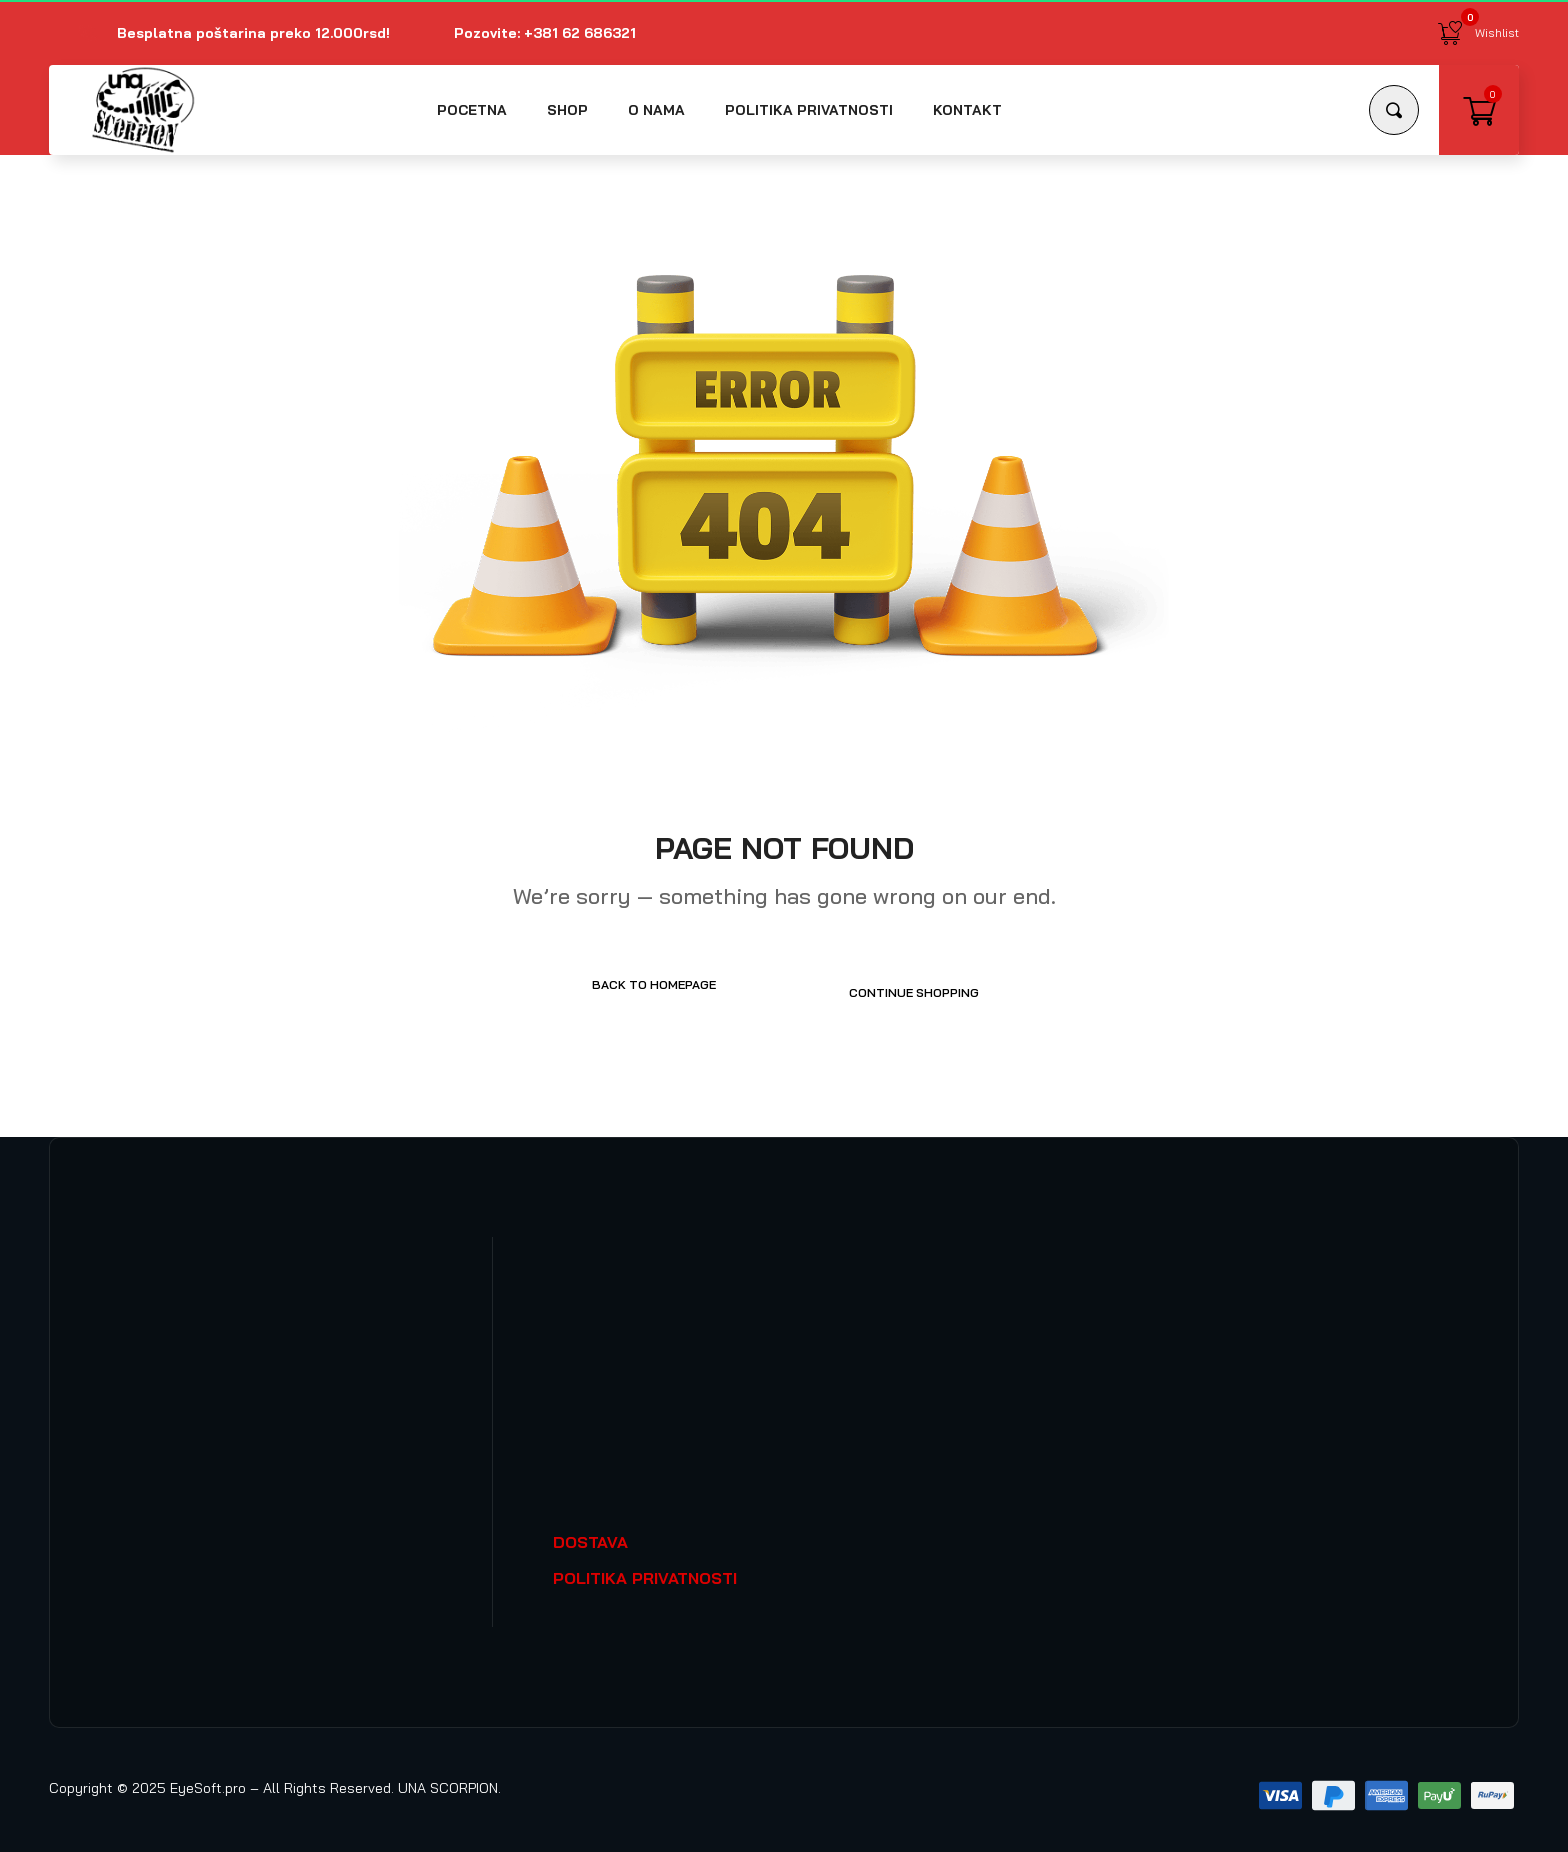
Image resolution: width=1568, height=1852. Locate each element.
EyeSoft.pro (208, 1780)
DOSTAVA (590, 1534)
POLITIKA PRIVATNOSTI (645, 1570)
